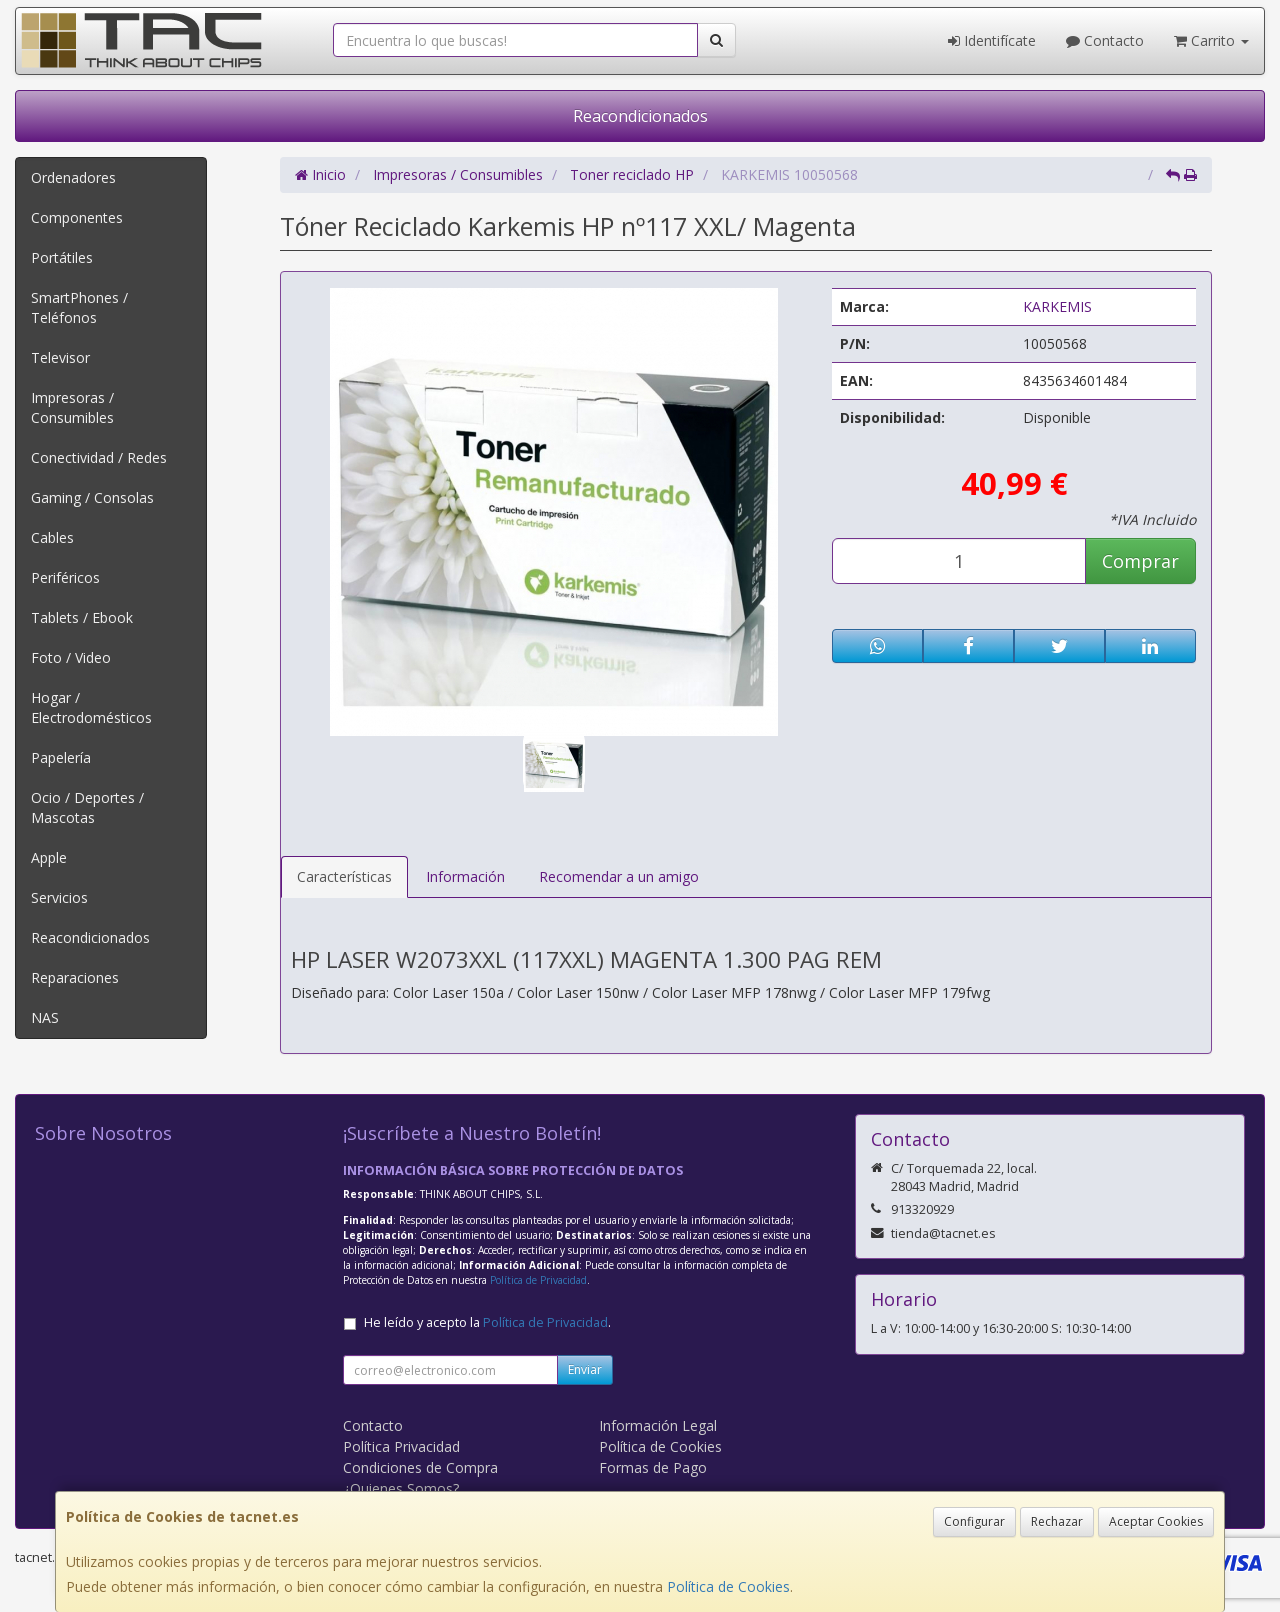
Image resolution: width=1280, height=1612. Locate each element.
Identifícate (992, 40)
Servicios (59, 897)
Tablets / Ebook (82, 617)
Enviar (585, 1369)
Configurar (974, 1521)
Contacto (1105, 40)
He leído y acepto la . (487, 1322)
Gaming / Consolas (92, 497)
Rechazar (1057, 1521)
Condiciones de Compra (420, 1467)
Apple (49, 857)
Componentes (77, 217)
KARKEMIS (1057, 306)
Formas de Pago (653, 1467)
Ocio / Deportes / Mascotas (87, 807)
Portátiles (62, 257)
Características (344, 876)
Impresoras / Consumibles (72, 407)
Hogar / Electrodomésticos (91, 707)
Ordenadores (73, 177)
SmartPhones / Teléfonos (79, 307)
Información (465, 876)
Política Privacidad (401, 1446)
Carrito (1211, 40)
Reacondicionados (640, 116)
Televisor (60, 357)
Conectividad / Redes (99, 457)
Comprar (1140, 561)
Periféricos (65, 577)
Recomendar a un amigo (619, 876)
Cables (52, 537)
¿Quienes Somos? (401, 1488)
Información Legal (658, 1425)
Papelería (61, 757)
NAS (45, 1017)
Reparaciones (75, 977)
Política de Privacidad (538, 1280)
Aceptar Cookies (1156, 1521)
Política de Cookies (728, 1586)
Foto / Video (71, 657)
